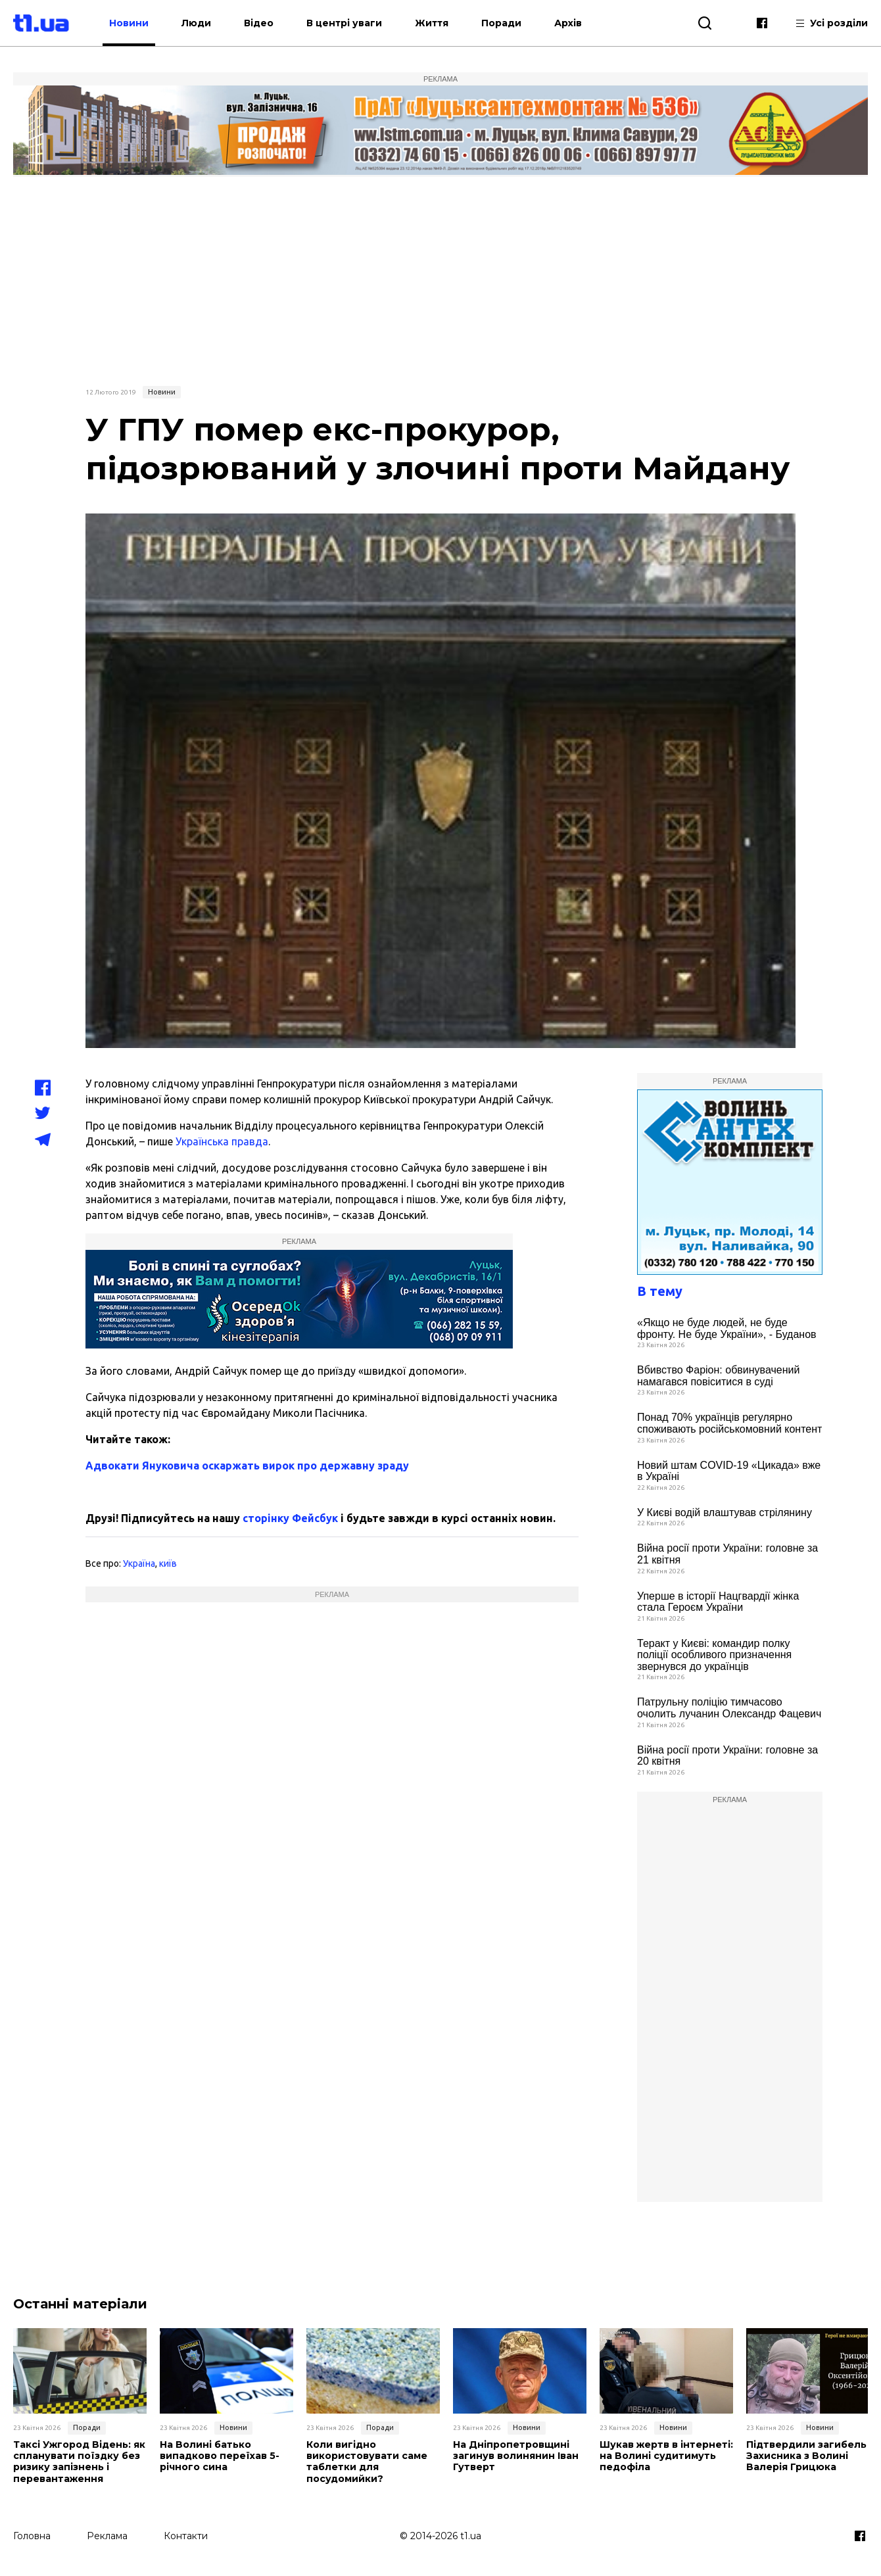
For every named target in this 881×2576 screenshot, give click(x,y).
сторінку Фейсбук (290, 1518)
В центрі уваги (357, 23)
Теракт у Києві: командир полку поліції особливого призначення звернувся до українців (714, 1655)
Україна (139, 1563)
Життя (445, 23)
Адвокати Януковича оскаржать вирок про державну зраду (247, 1465)
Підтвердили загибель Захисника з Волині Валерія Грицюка (805, 2455)
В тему (659, 1291)
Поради (514, 23)
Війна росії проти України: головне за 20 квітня (727, 1755)
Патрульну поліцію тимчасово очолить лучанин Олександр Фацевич (729, 1707)
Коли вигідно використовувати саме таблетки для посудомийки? (366, 2461)
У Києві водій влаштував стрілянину (724, 1512)
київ (168, 1563)
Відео (272, 23)
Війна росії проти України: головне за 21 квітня (727, 1553)
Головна (32, 2534)
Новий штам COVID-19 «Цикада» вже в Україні (729, 1471)
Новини (142, 23)
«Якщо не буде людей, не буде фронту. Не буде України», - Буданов (727, 1328)
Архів (581, 23)
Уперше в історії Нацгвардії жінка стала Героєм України (718, 1601)
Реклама (107, 2534)
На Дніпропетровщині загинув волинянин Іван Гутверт (515, 2455)
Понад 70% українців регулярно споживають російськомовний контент (729, 1423)
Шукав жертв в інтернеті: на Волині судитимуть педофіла (665, 2455)
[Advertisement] (440, 279)
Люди (209, 23)
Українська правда (222, 1141)
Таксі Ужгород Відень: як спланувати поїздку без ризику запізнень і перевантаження (79, 2461)
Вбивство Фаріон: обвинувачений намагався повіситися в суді (718, 1375)
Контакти (186, 2534)
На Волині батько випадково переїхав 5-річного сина (219, 2455)
